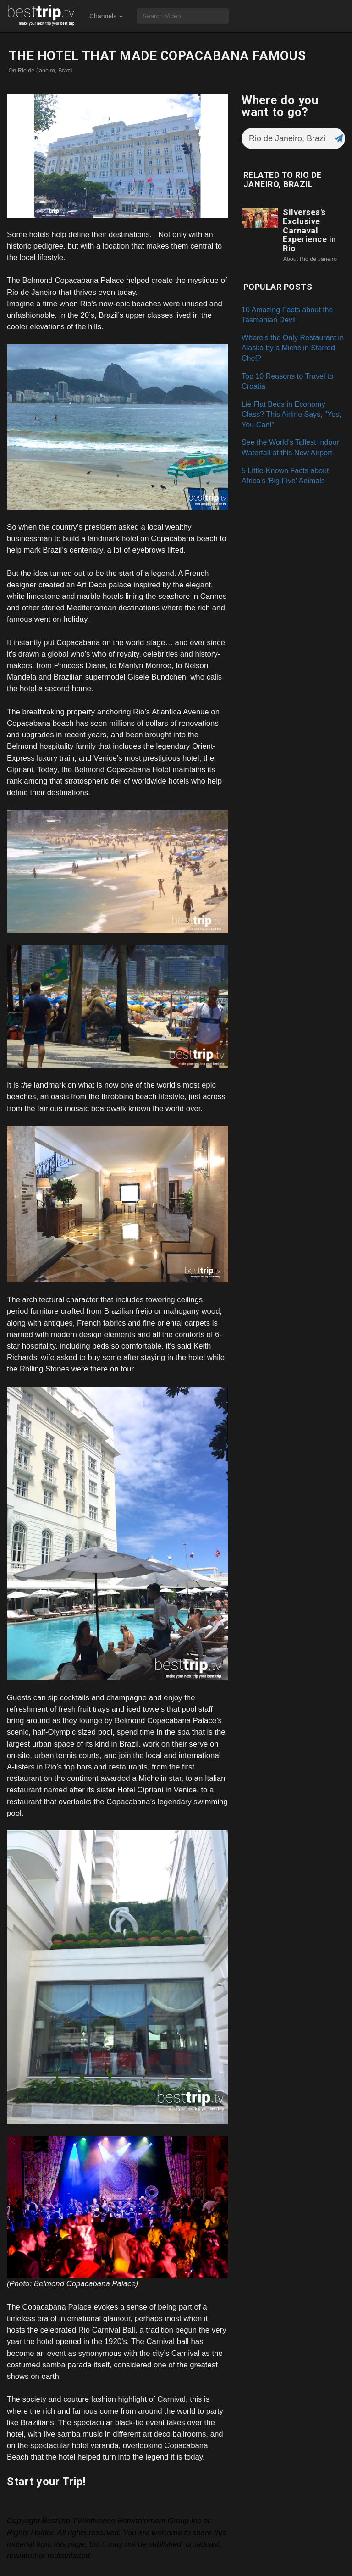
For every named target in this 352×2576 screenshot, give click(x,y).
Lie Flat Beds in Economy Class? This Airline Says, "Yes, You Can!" (291, 414)
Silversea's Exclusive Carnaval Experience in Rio (309, 230)
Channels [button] (106, 16)
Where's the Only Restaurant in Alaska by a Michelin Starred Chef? (293, 347)
